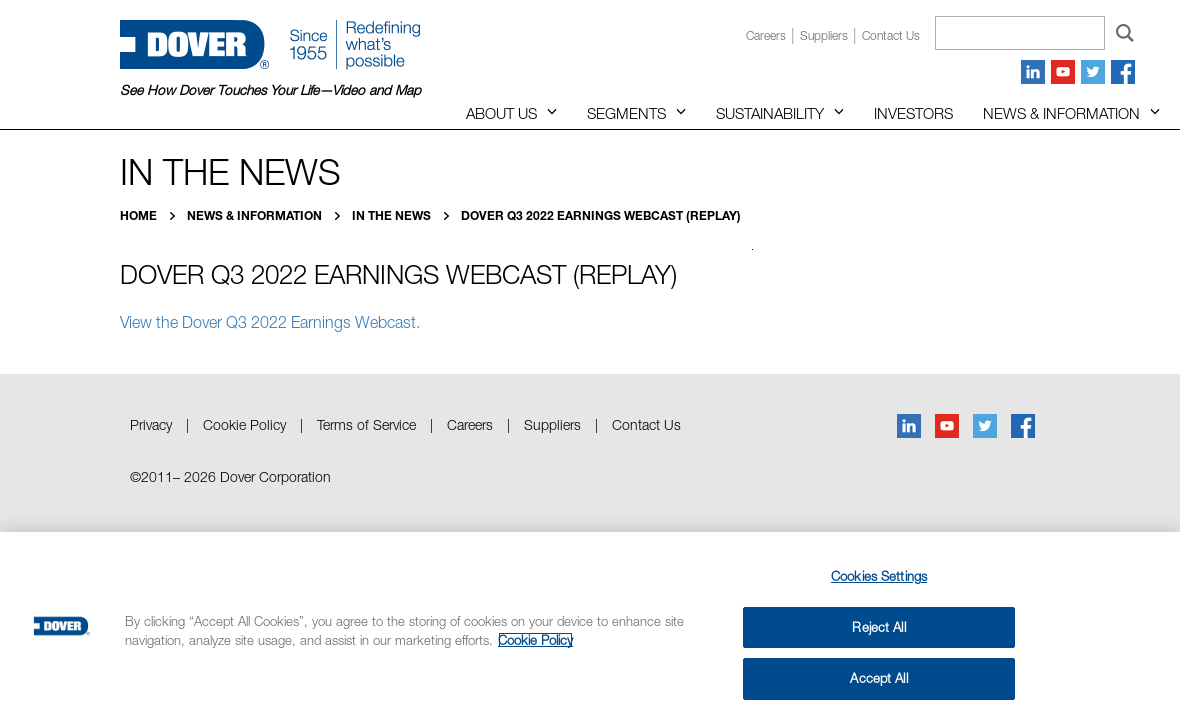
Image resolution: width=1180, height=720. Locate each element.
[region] (590, 626)
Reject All (878, 627)
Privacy (151, 424)
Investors (913, 113)
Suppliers (824, 35)
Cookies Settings (879, 576)
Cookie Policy (244, 424)
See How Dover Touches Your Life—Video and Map (270, 90)
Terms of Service (366, 424)
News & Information (1061, 113)
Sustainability (770, 113)
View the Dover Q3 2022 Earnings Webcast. (270, 322)
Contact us (891, 35)
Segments (626, 113)
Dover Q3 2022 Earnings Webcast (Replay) (601, 215)
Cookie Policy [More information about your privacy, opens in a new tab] (535, 640)
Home (140, 215)
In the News (393, 215)
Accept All (878, 678)
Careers (766, 35)
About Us (501, 113)
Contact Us (646, 424)
